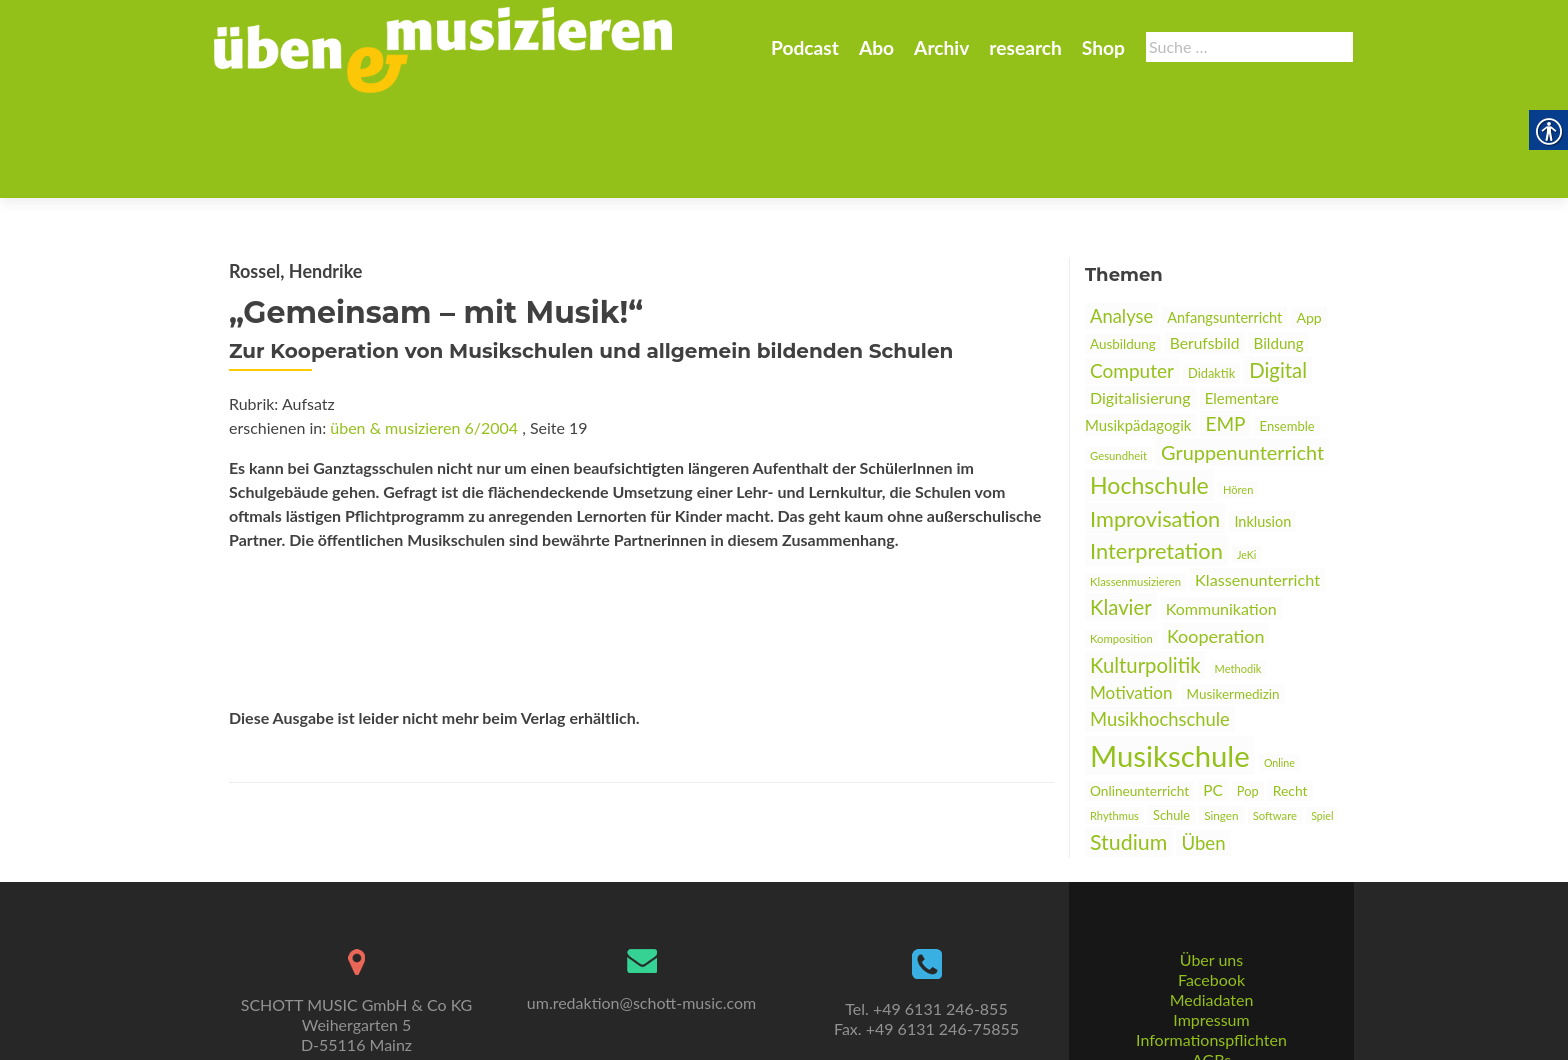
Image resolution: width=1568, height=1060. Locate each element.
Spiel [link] (1322, 717)
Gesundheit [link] (1118, 357)
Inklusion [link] (1262, 423)
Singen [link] (1221, 717)
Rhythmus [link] (1114, 717)
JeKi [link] (1246, 456)
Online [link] (1279, 664)
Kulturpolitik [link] (1145, 567)
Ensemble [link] (1287, 328)
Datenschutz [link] (1211, 1005)
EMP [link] (1225, 325)
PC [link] (1213, 692)
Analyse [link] (1121, 218)
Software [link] (1275, 717)
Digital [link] (1278, 272)
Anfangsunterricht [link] (1224, 219)
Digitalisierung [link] (1140, 299)
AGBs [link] (1211, 985)
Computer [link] (1132, 272)
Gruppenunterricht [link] (1242, 354)
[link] (443, 48)
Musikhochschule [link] (1160, 621)
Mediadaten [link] (1212, 925)
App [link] (1308, 219)
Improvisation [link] (1155, 420)
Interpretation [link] (1156, 452)
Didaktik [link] (1211, 275)
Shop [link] (1103, 47)
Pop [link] (1248, 693)
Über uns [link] (1211, 885)
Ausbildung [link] (1123, 246)
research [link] (1025, 47)
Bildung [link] (1279, 245)
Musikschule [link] (1170, 657)
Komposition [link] (1121, 540)
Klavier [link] (1121, 509)
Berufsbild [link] (1205, 245)
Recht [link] (1290, 692)
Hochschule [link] (1149, 387)
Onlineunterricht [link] (1139, 693)
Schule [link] (1171, 717)
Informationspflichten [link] (1211, 965)
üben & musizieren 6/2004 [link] (424, 329)
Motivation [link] (1131, 594)
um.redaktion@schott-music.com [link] (641, 928)
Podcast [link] (805, 47)
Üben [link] (1203, 745)
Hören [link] (1238, 391)
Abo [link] (876, 47)
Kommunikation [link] (1221, 510)
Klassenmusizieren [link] (1135, 483)
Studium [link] (1128, 744)
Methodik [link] (1238, 570)
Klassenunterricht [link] (1257, 481)
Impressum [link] (1211, 945)
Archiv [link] (941, 47)
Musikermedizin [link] (1233, 596)
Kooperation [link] (1216, 538)
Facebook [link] (1211, 905)
